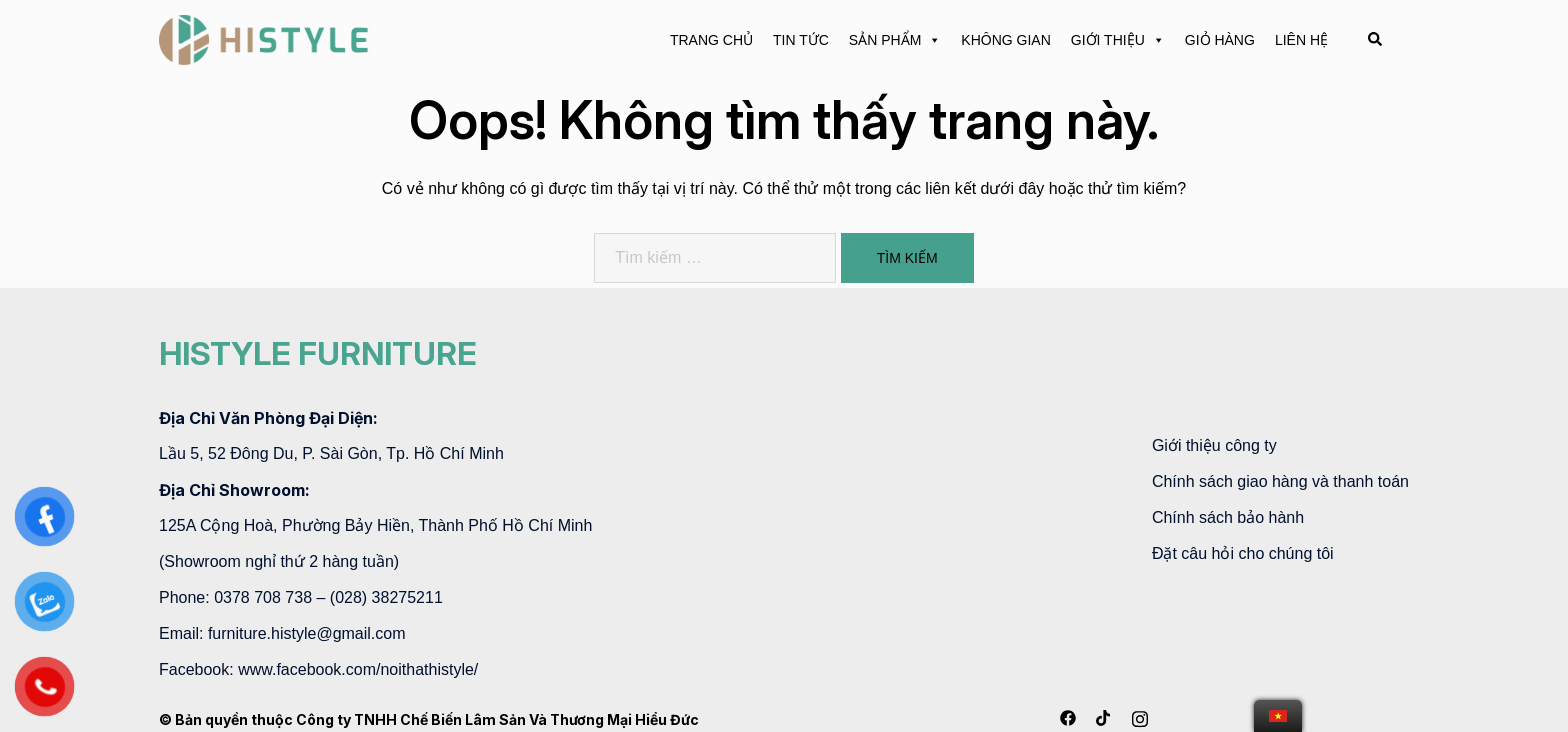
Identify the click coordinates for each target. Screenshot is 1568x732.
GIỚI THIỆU (1118, 40)
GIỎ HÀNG (1220, 40)
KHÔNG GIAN (1005, 40)
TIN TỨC (801, 40)
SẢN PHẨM (895, 40)
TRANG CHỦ (711, 40)
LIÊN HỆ (1301, 40)
